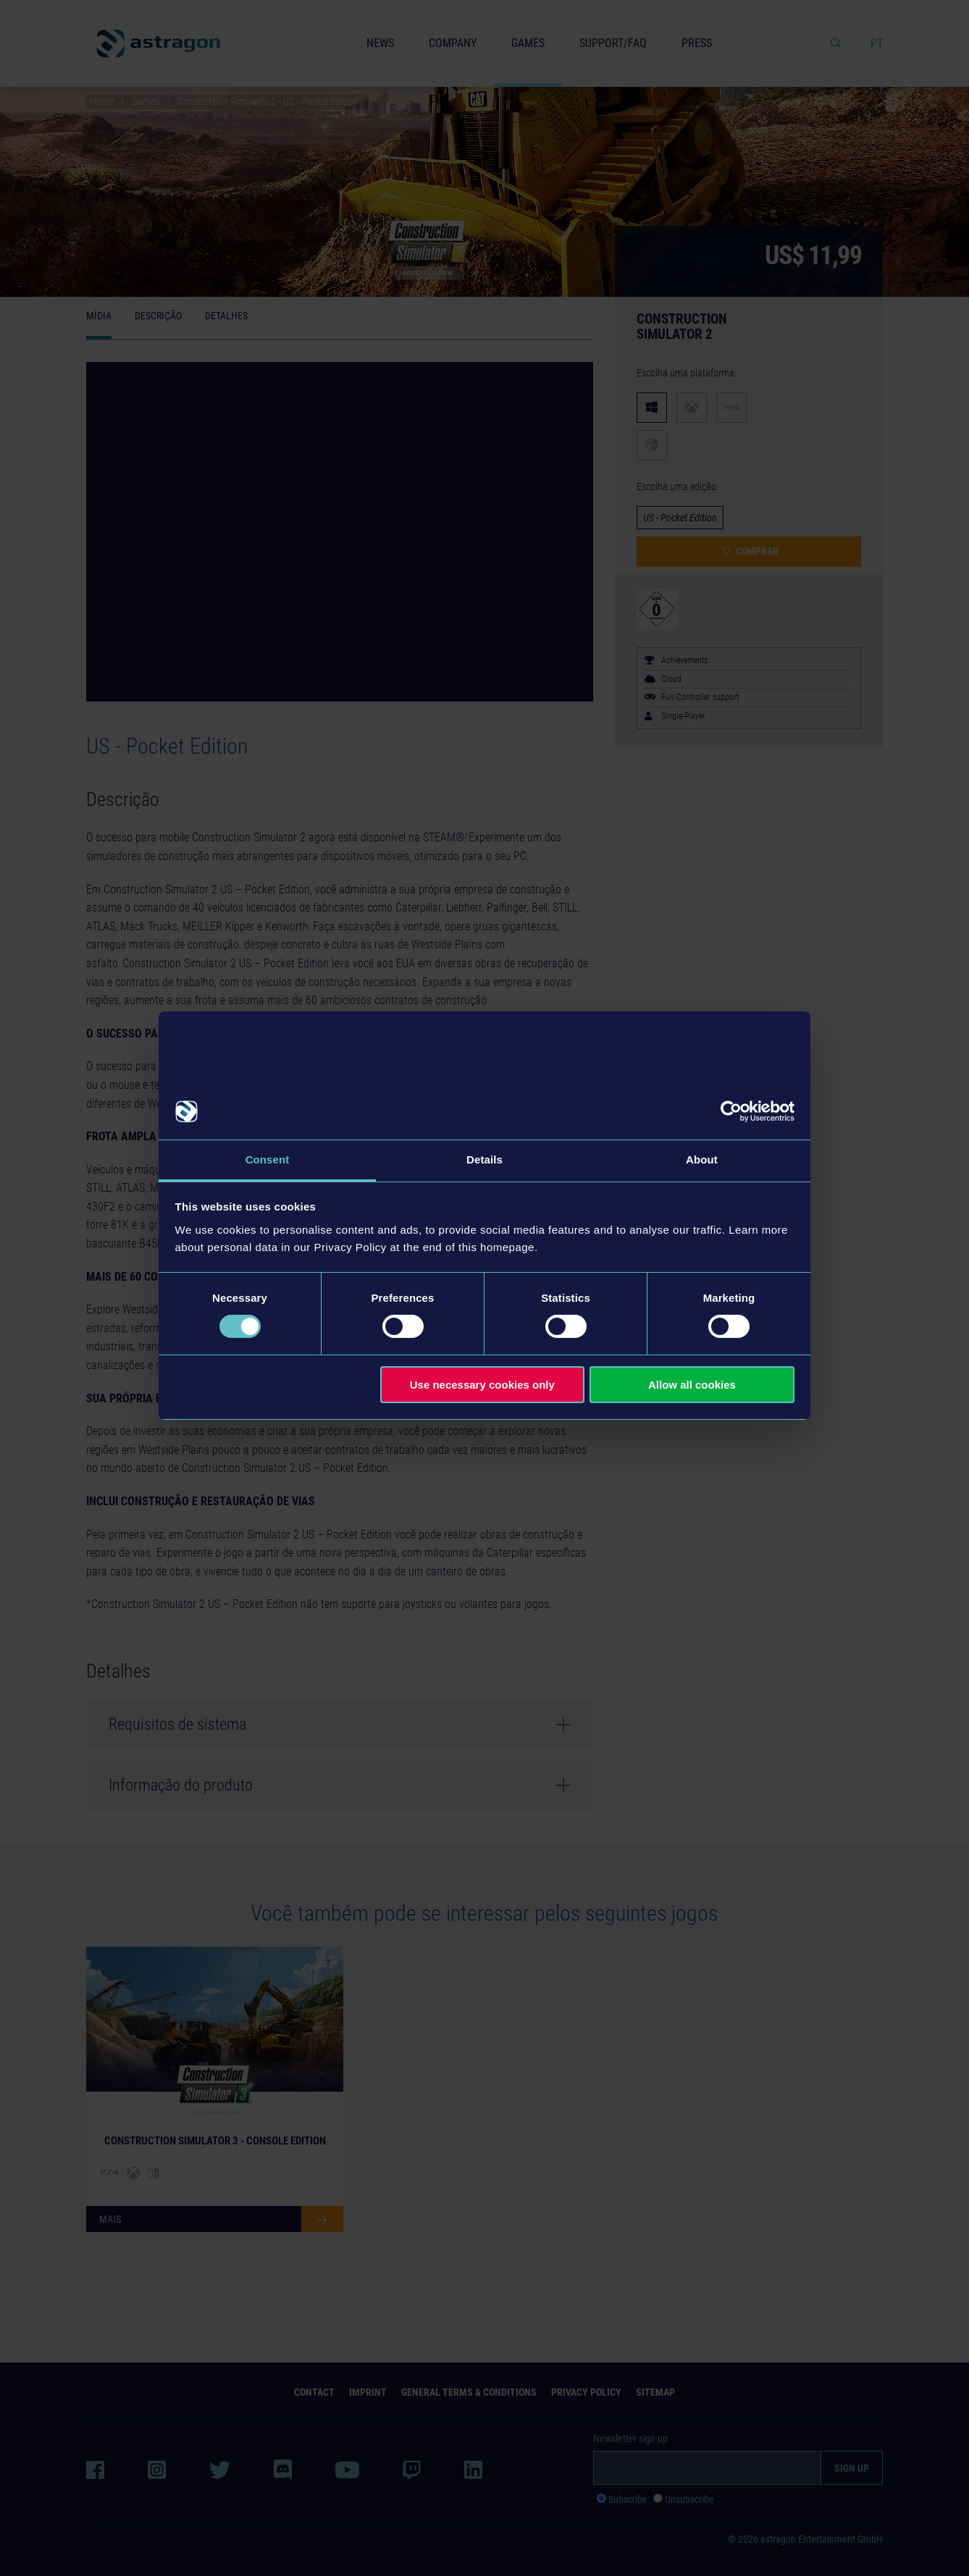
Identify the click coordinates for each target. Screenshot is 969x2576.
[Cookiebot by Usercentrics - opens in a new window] (731, 1111)
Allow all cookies (692, 1385)
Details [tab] (484, 1159)
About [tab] (702, 1159)
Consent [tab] (268, 1159)
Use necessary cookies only (482, 1385)
